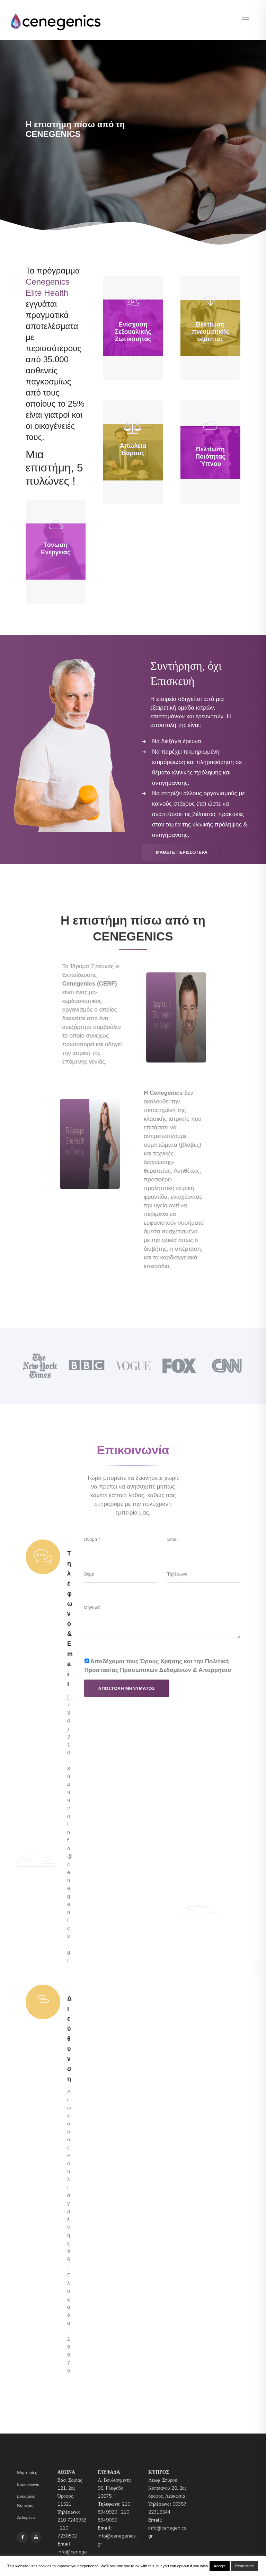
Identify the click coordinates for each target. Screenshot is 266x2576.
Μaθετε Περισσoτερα (181, 852)
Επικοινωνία (28, 2484)
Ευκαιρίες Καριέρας (26, 2501)
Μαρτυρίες (27, 2473)
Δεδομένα (26, 2517)
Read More (244, 2566)
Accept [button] (219, 2566)
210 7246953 (72, 2520)
